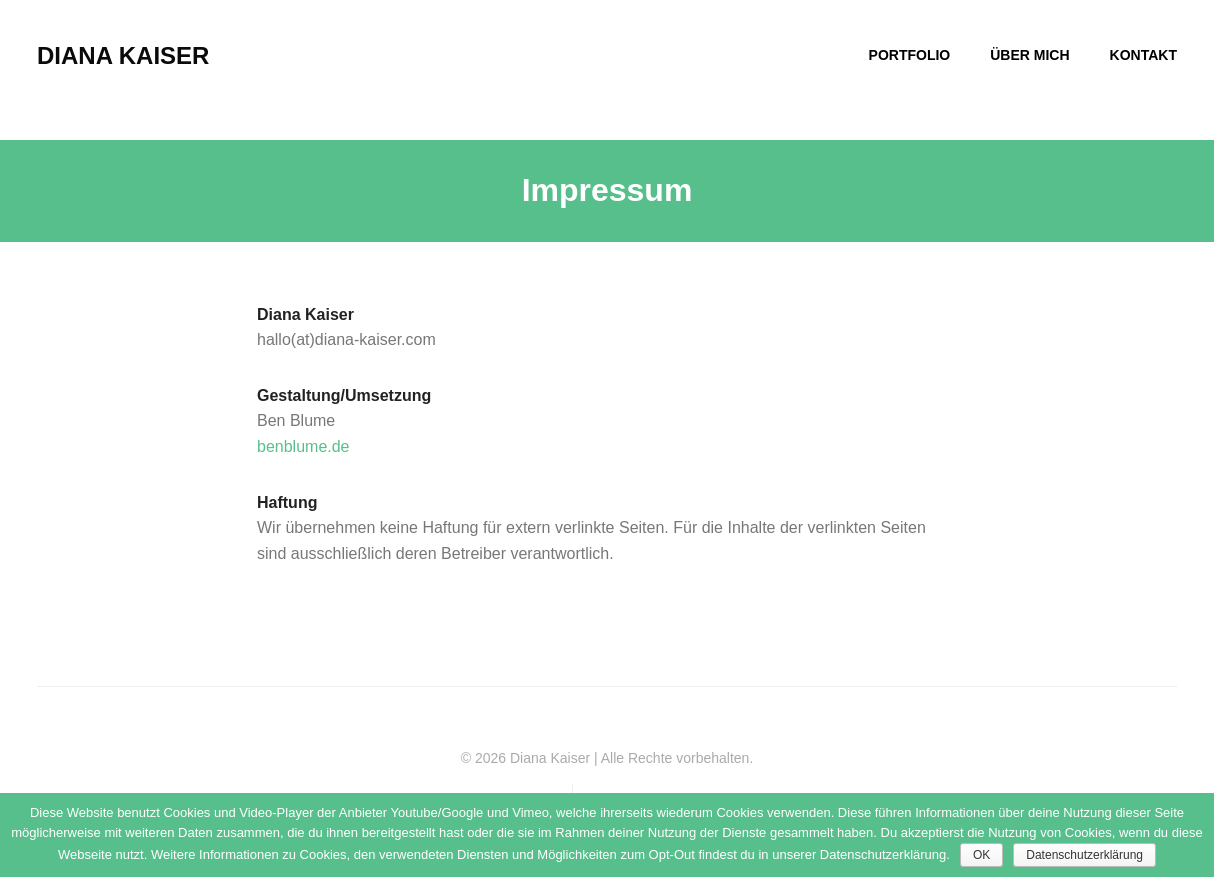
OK (981, 855)
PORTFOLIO (910, 55)
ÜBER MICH (1029, 55)
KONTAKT (1143, 55)
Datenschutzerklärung (1084, 855)
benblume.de (303, 446)
